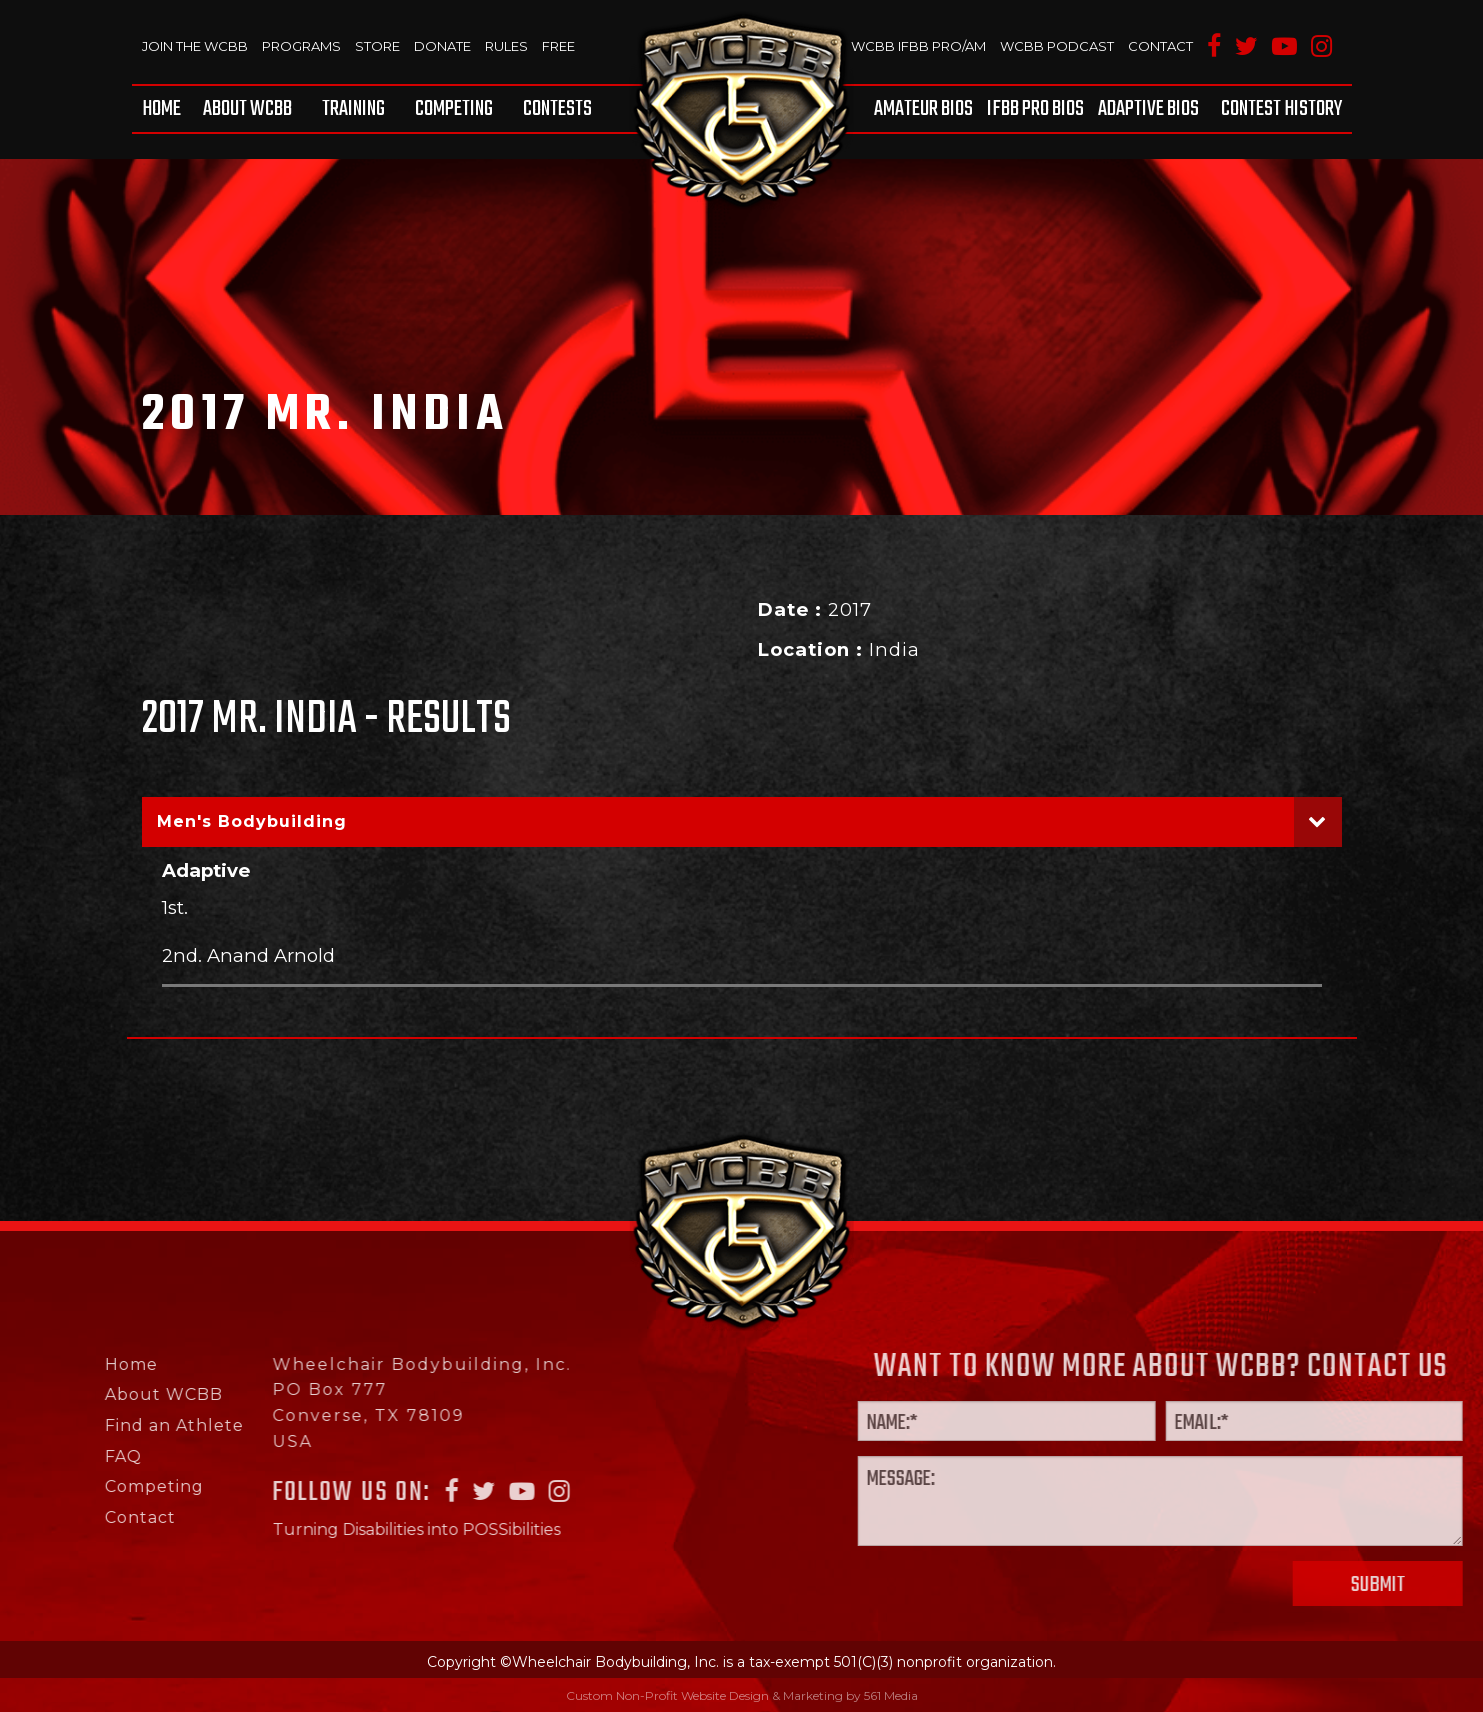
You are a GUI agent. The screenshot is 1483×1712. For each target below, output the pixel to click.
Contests (557, 109)
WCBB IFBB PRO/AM (918, 46)
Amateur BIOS (923, 109)
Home (161, 109)
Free (558, 46)
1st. (175, 907)
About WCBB (247, 109)
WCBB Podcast (1057, 46)
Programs (301, 46)
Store (377, 46)
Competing (454, 109)
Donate (442, 46)
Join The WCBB (195, 46)
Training (353, 109)
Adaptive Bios (1148, 109)
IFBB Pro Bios (1035, 109)
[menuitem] (165, 109)
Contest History (1281, 109)
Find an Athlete (97, 1425)
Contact (1160, 46)
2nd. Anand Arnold (248, 955)
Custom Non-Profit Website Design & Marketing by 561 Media (742, 1695)
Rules (506, 46)
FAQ (46, 1456)
